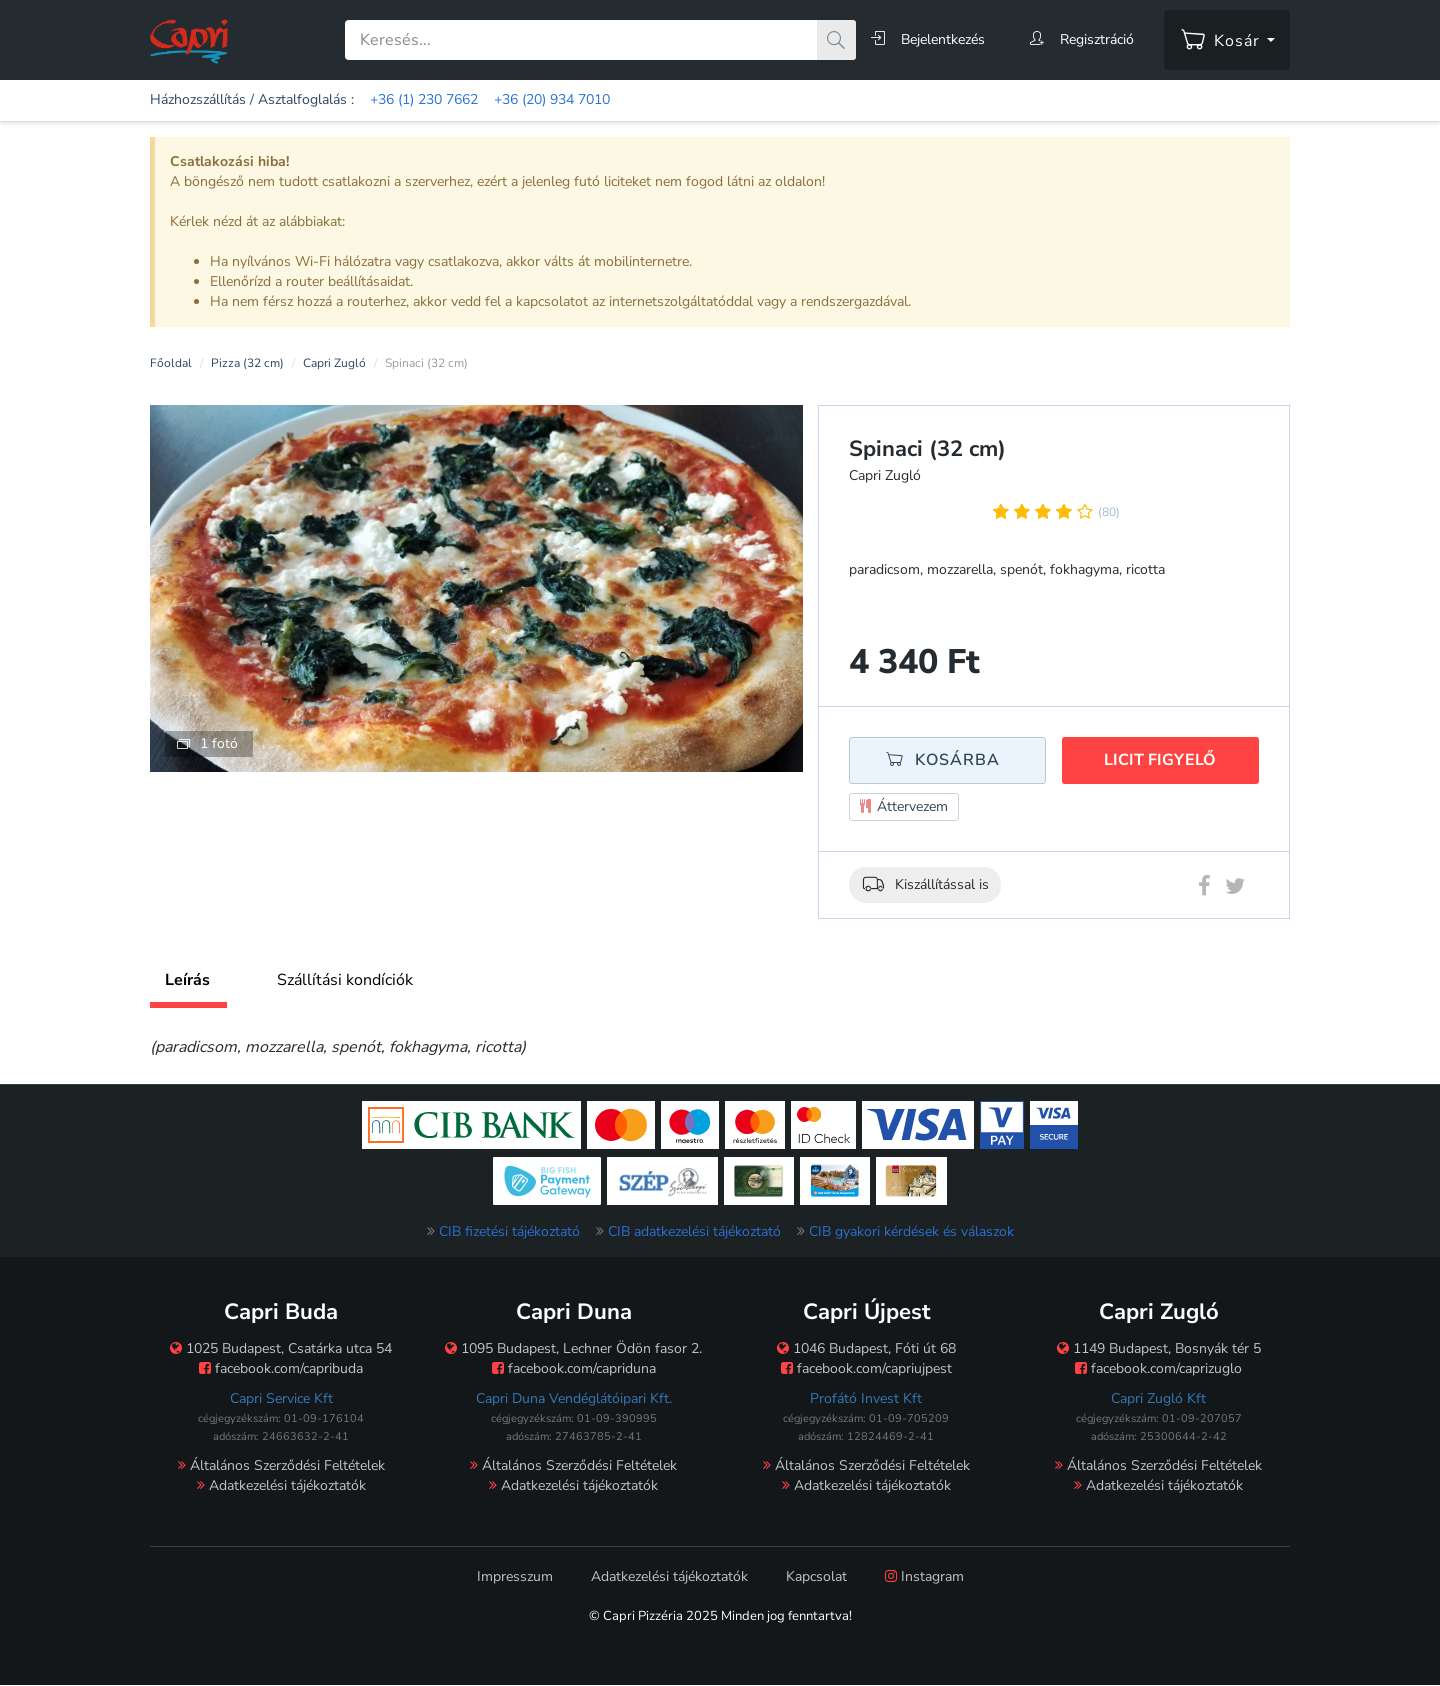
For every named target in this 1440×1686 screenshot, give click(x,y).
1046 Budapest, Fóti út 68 (866, 1348)
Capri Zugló (334, 363)
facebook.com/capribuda (281, 1368)
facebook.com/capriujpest (866, 1368)
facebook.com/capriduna (574, 1368)
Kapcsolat (816, 1576)
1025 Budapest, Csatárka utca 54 (281, 1348)
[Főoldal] (189, 40)
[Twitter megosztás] (1235, 890)
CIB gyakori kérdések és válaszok (911, 1231)
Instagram (924, 1576)
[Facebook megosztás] (1204, 890)
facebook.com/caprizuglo (1158, 1368)
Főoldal (171, 363)
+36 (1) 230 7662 (424, 99)
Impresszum (515, 1576)
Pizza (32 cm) (247, 363)
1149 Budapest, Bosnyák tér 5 (1159, 1348)
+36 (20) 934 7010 (552, 99)
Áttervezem (904, 807)
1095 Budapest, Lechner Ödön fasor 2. (573, 1348)
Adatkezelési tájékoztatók (281, 1485)
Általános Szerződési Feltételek (281, 1465)
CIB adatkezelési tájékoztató (694, 1231)
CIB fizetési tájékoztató (509, 1231)
